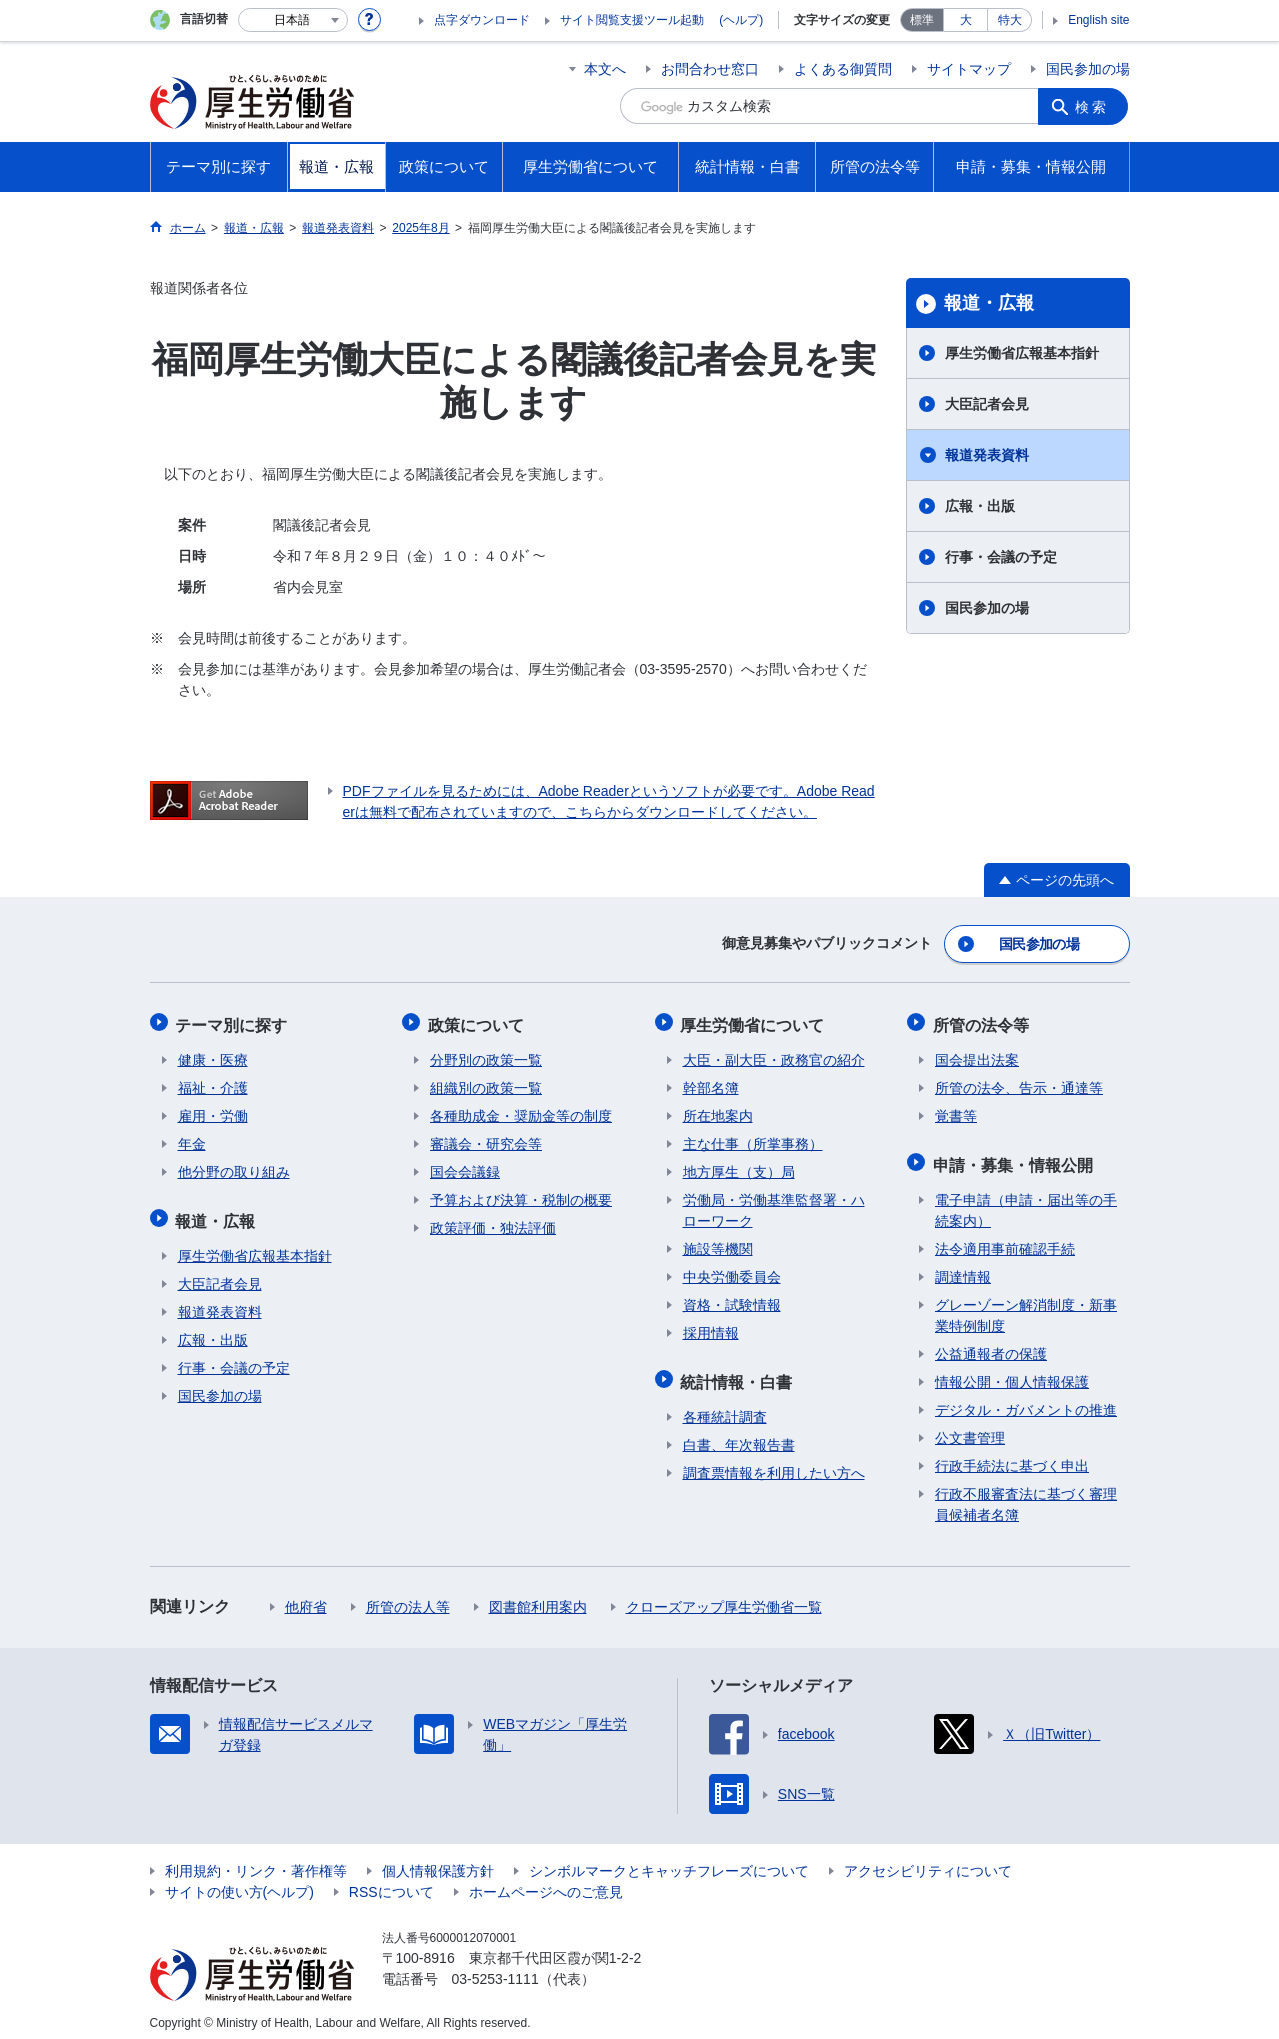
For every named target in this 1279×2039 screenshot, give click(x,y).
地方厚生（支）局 (739, 1166)
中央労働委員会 (732, 1271)
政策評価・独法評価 (493, 1222)
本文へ (605, 69)
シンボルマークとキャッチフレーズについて (669, 1861)
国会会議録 (465, 1166)
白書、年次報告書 (739, 1435)
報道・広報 (989, 303)
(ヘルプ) (741, 20)
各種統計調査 (725, 1407)
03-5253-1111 (495, 1969)
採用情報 (711, 1327)
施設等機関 (718, 1243)
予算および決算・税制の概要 (521, 1194)
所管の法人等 (408, 1597)
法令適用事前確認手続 (1005, 1239)
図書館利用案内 (538, 1597)
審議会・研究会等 (486, 1138)
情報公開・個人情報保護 (1012, 1372)
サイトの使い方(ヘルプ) (239, 1882)
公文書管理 (970, 1428)
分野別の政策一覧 (486, 1054)
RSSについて (391, 1882)
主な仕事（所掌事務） (753, 1138)
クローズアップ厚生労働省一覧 (724, 1597)
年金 (192, 1138)
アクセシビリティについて (928, 1861)
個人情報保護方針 (438, 1861)
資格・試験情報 (732, 1299)
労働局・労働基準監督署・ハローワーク (774, 1204)
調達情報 (963, 1267)
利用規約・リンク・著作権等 (256, 1861)
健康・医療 (213, 1054)
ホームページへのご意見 (546, 1882)
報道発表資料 (987, 455)
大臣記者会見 (987, 404)
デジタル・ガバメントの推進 (1026, 1400)
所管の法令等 (983, 1020)
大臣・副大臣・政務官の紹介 (774, 1054)
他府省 (306, 1597)
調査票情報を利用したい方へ (774, 1463)
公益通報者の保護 (991, 1344)
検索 (1094, 106)
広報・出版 (980, 506)
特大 (1010, 20)
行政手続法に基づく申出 (1012, 1456)
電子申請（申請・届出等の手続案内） (1026, 1200)
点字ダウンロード (482, 20)
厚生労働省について (755, 1020)
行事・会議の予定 (1001, 557)
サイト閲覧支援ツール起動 (632, 20)
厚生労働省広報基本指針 (1022, 353)
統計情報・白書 (739, 1373)
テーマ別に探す (234, 1020)
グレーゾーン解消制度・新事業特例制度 (1026, 1305)
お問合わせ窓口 (710, 69)
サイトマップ (969, 69)
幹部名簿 (711, 1082)
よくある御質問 (843, 69)
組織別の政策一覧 (486, 1082)
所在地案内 (718, 1110)
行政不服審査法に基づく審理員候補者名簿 (1026, 1494)
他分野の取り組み (234, 1166)
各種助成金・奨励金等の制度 (521, 1110)
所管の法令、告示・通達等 (1019, 1082)
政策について (478, 1020)
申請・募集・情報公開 (1015, 1156)
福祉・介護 (213, 1082)
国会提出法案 (977, 1054)
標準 (922, 20)
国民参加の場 (1088, 69)
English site (1098, 20)
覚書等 (956, 1110)
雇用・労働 (213, 1110)
